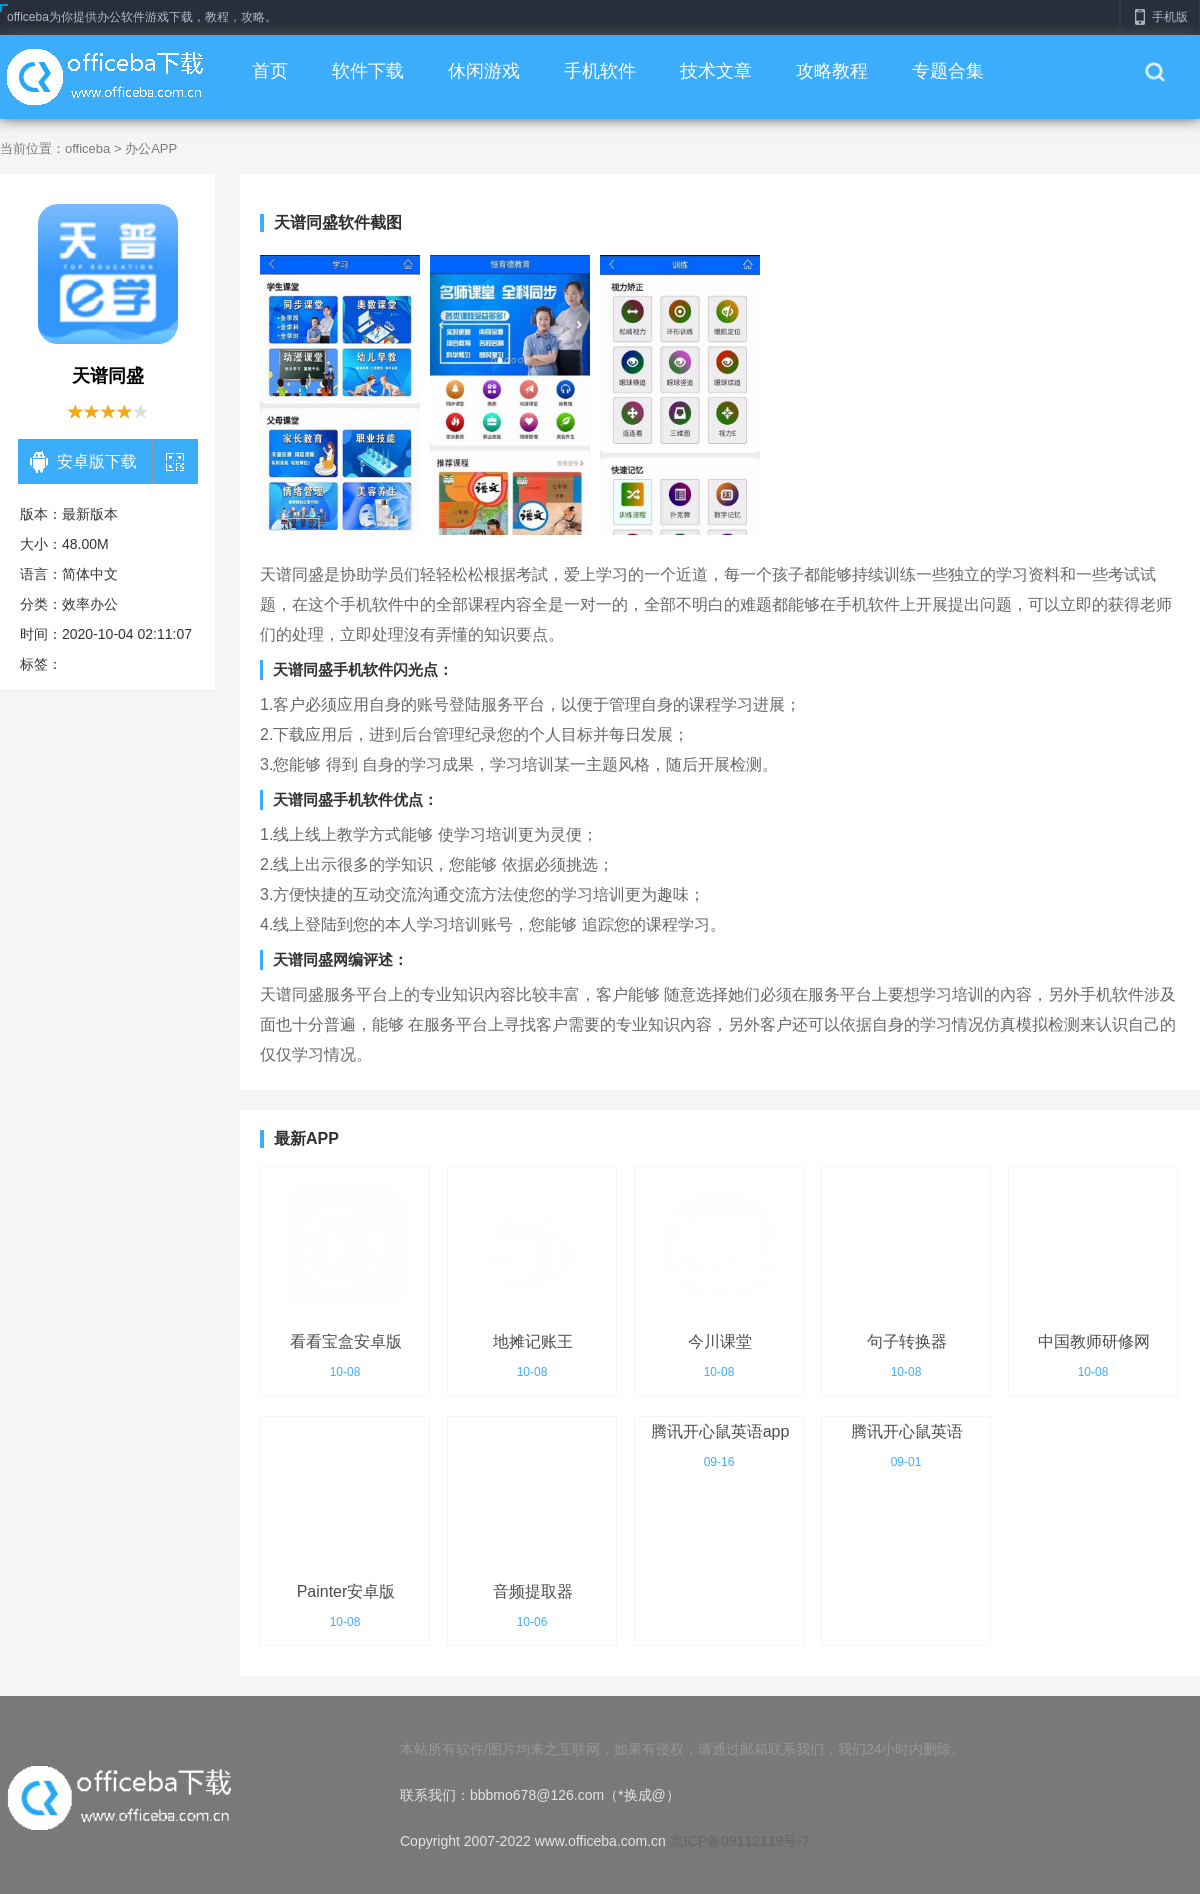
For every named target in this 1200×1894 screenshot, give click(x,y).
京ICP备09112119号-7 (740, 1841)
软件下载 (368, 71)
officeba (87, 148)
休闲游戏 (484, 71)
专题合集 (948, 71)
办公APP (151, 148)
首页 (270, 71)
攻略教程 (832, 71)
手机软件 (600, 71)
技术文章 (716, 71)
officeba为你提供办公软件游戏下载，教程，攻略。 (142, 17)
